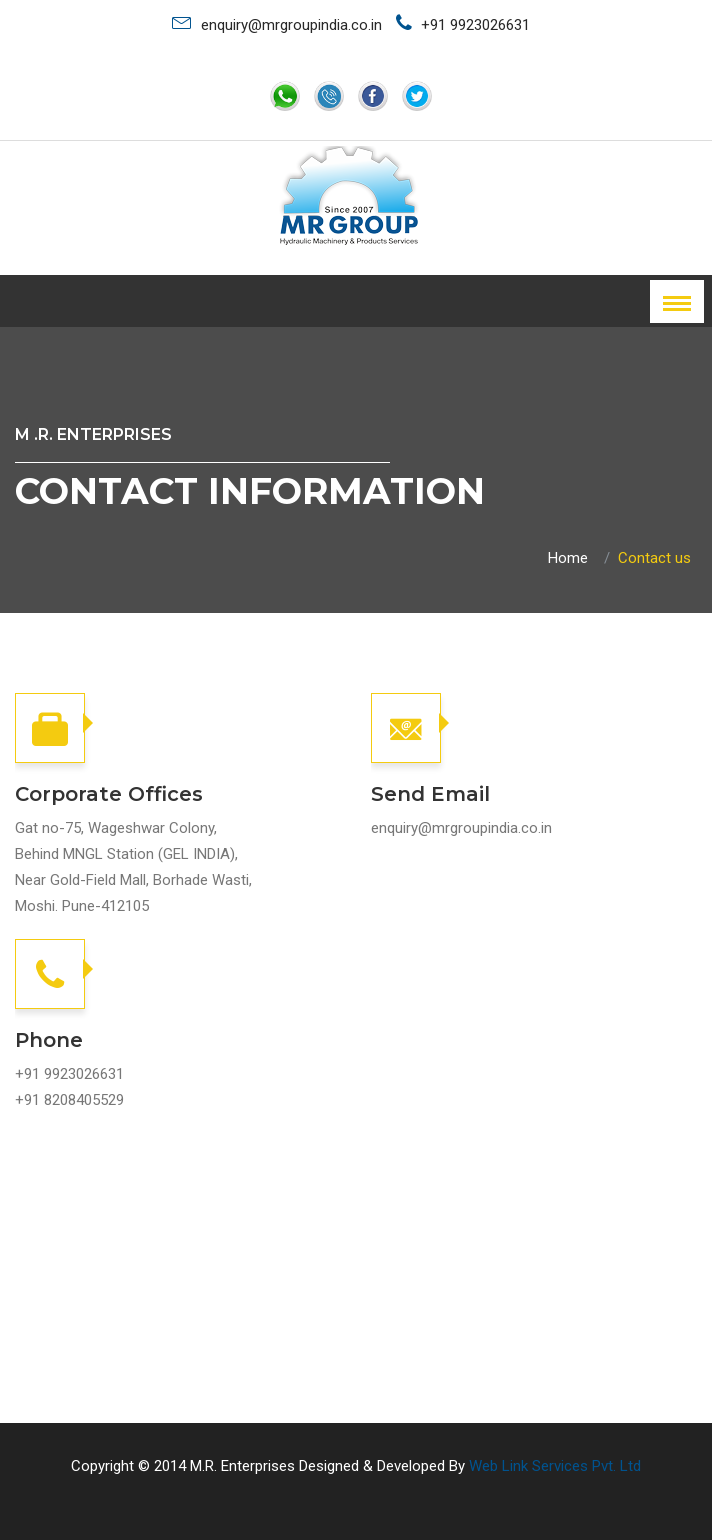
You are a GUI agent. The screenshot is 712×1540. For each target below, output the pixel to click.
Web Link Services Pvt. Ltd (555, 1466)
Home (568, 558)
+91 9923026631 (463, 23)
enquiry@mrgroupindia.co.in (277, 22)
